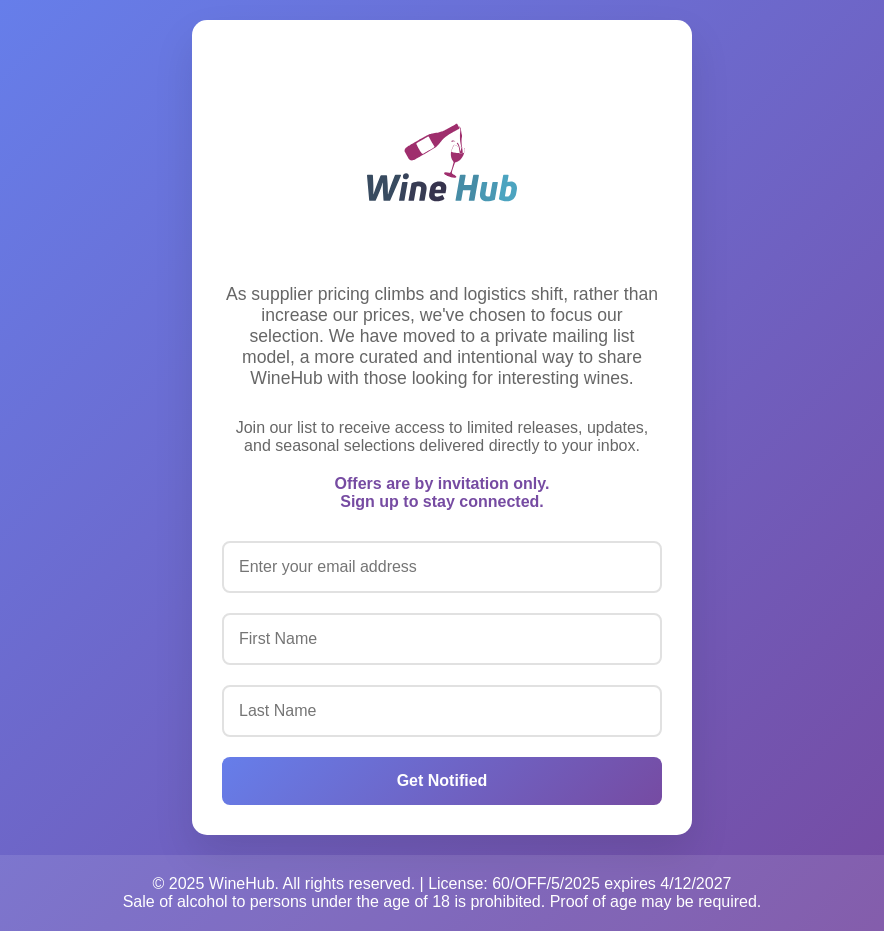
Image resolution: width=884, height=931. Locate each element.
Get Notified (442, 780)
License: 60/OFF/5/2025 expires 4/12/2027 (579, 883)
